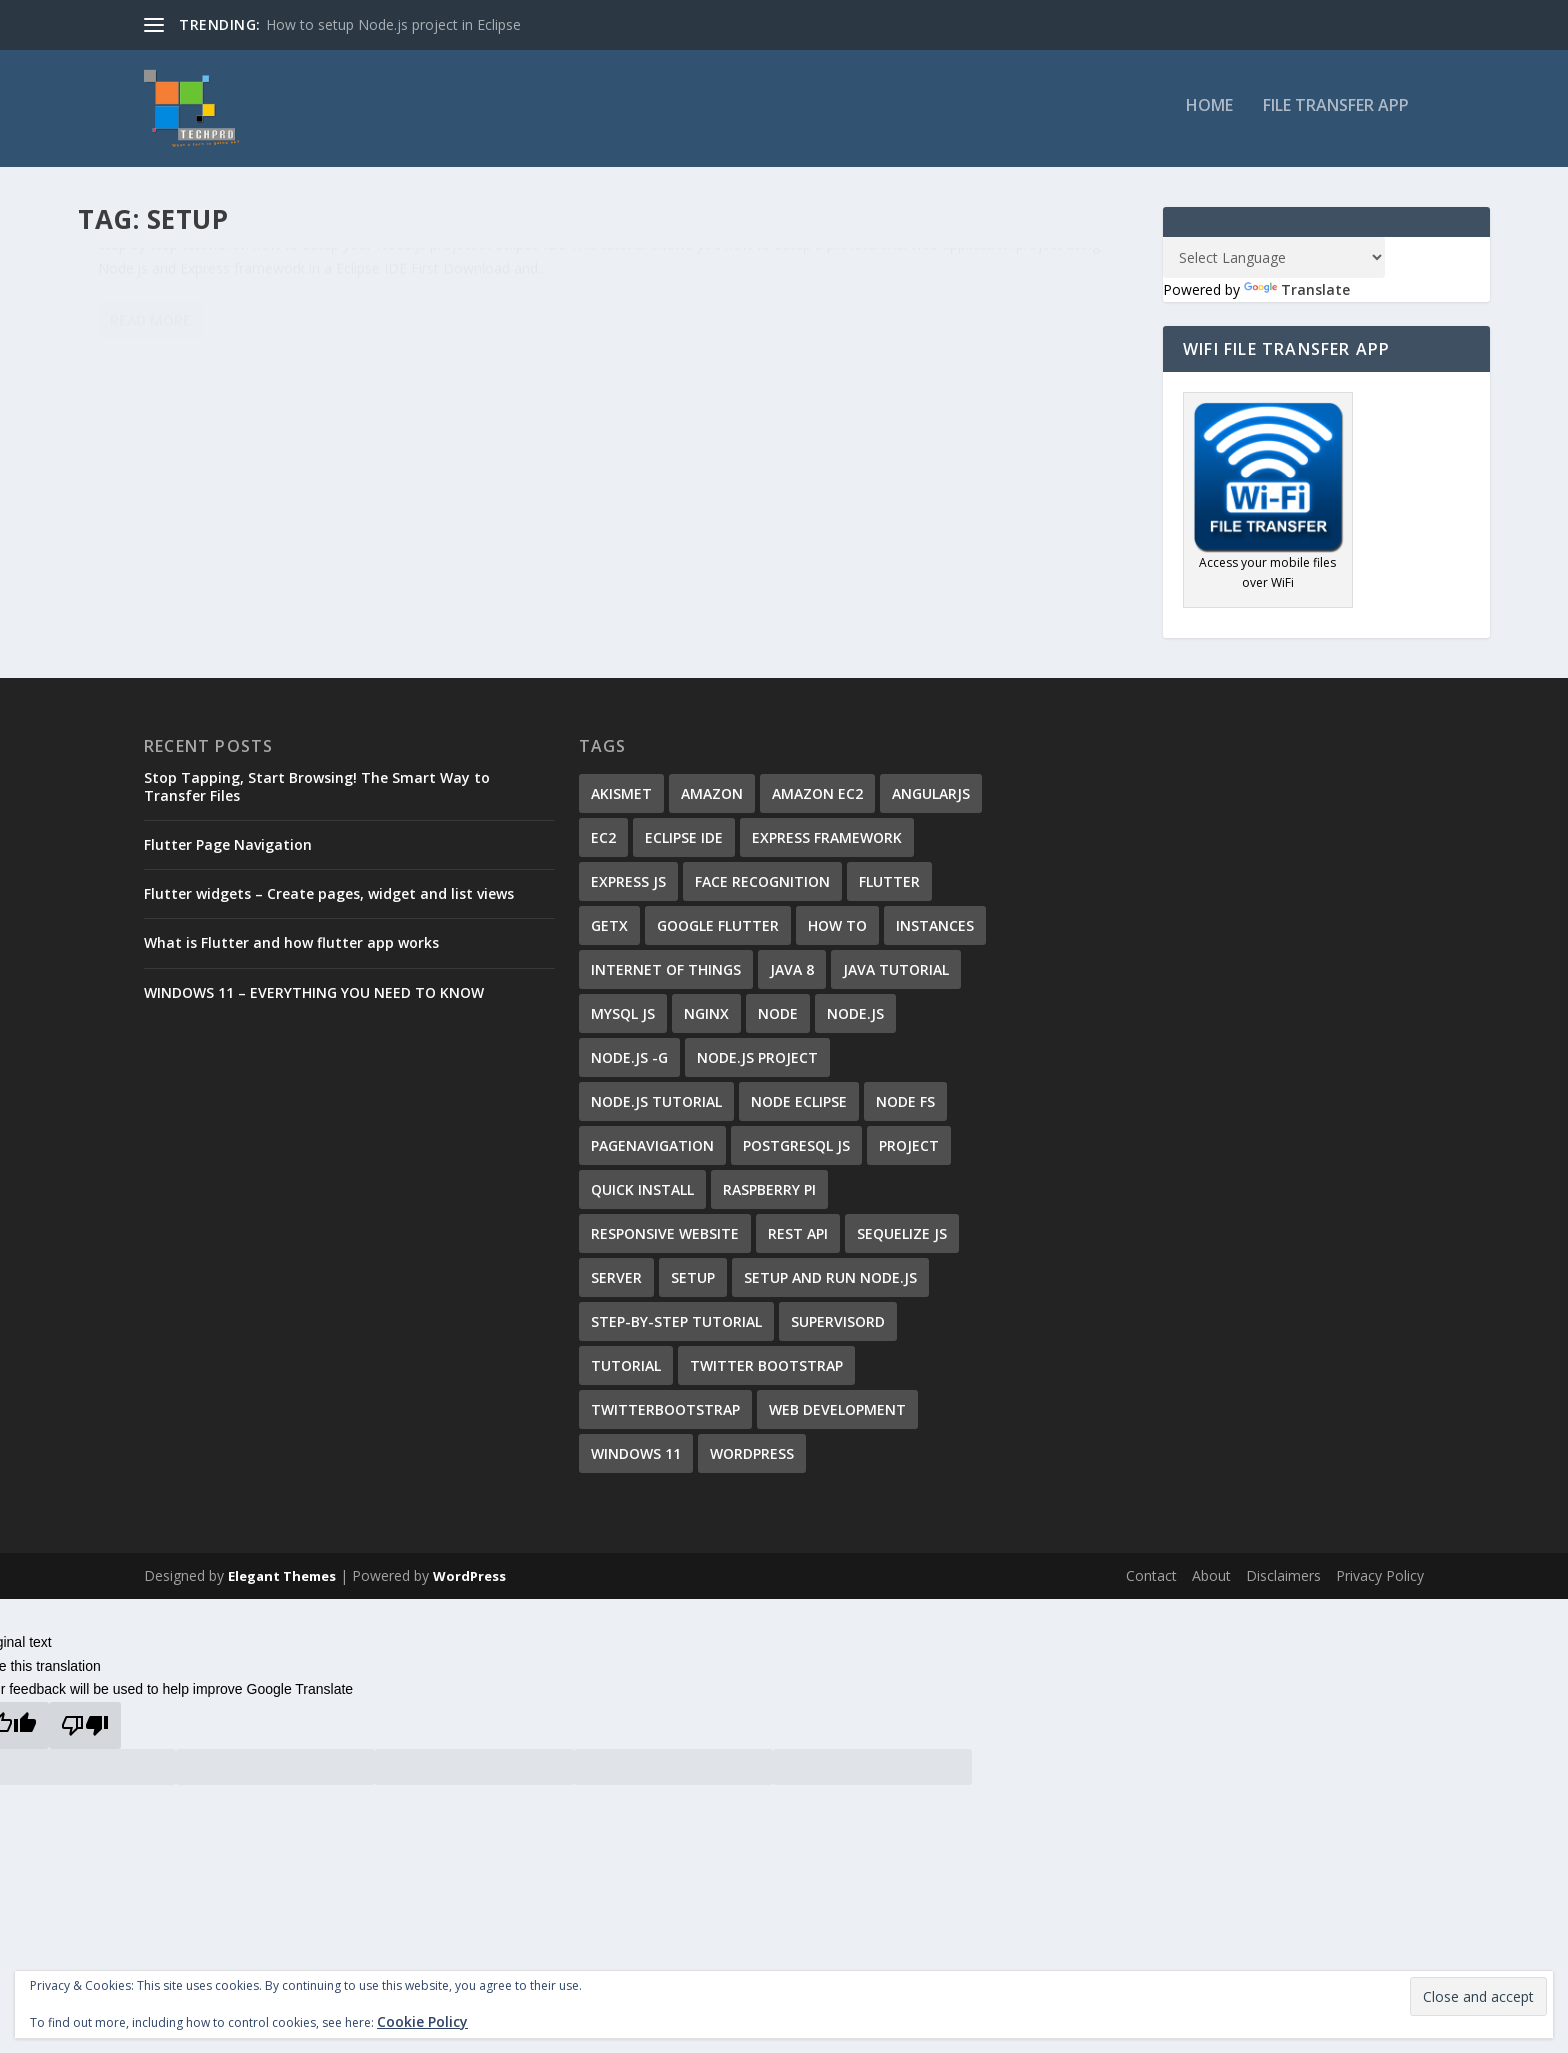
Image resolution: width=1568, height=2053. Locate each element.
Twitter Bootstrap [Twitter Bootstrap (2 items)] (766, 1372)
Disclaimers (1283, 1582)
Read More (150, 466)
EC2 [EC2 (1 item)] (603, 844)
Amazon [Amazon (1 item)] (712, 800)
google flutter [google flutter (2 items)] (718, 932)
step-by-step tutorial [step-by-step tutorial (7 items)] (676, 1328)
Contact (1151, 1582)
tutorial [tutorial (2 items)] (626, 1372)
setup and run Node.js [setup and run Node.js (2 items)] (830, 1284)
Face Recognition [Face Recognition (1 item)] (762, 888)
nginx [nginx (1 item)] (706, 1020)
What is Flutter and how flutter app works (291, 949)
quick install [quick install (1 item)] (642, 1196)
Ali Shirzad (144, 316)
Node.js (361, 316)
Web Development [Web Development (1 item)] (837, 1416)
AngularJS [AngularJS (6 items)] (931, 800)
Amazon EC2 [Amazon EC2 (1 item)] (817, 800)
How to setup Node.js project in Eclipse (393, 24)
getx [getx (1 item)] (609, 932)
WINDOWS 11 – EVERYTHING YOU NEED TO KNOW (314, 998)
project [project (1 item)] (909, 1152)
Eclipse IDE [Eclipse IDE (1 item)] (684, 844)
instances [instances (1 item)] (935, 932)
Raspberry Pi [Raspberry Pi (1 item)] (769, 1196)
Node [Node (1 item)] (778, 1020)
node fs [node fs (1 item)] (905, 1108)
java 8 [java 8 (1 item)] (792, 976)
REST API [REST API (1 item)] (798, 1240)
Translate (1297, 296)
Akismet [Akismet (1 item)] (621, 800)
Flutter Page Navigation (228, 851)
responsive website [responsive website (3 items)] (665, 1240)
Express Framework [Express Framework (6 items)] (827, 844)
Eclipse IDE (303, 316)
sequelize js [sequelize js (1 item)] (902, 1240)
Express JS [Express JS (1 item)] (628, 888)
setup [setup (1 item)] (693, 1284)
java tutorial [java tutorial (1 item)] (896, 976)
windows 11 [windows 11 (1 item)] (636, 1460)
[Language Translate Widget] (1274, 264)
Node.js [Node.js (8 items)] (855, 1020)
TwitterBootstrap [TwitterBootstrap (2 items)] (665, 1416)
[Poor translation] (85, 1732)
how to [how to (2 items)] (837, 932)
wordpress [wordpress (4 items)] (752, 1460)
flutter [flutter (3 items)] (889, 888)
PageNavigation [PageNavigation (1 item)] (652, 1152)
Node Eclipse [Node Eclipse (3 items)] (799, 1108)
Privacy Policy (1380, 1582)
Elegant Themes (282, 1583)
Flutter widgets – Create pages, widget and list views (329, 900)
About (1211, 1582)
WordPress (469, 1583)
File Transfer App (1336, 113)
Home (1209, 113)
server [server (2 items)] (616, 1284)
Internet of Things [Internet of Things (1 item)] (666, 976)
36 (410, 316)
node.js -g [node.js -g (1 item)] (629, 1064)
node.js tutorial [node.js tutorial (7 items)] (656, 1108)
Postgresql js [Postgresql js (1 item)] (796, 1152)
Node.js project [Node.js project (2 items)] (757, 1064)
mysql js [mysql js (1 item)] (623, 1020)
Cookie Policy (422, 2021)
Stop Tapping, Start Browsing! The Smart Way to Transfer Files (317, 793)
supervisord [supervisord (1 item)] (838, 1328)
